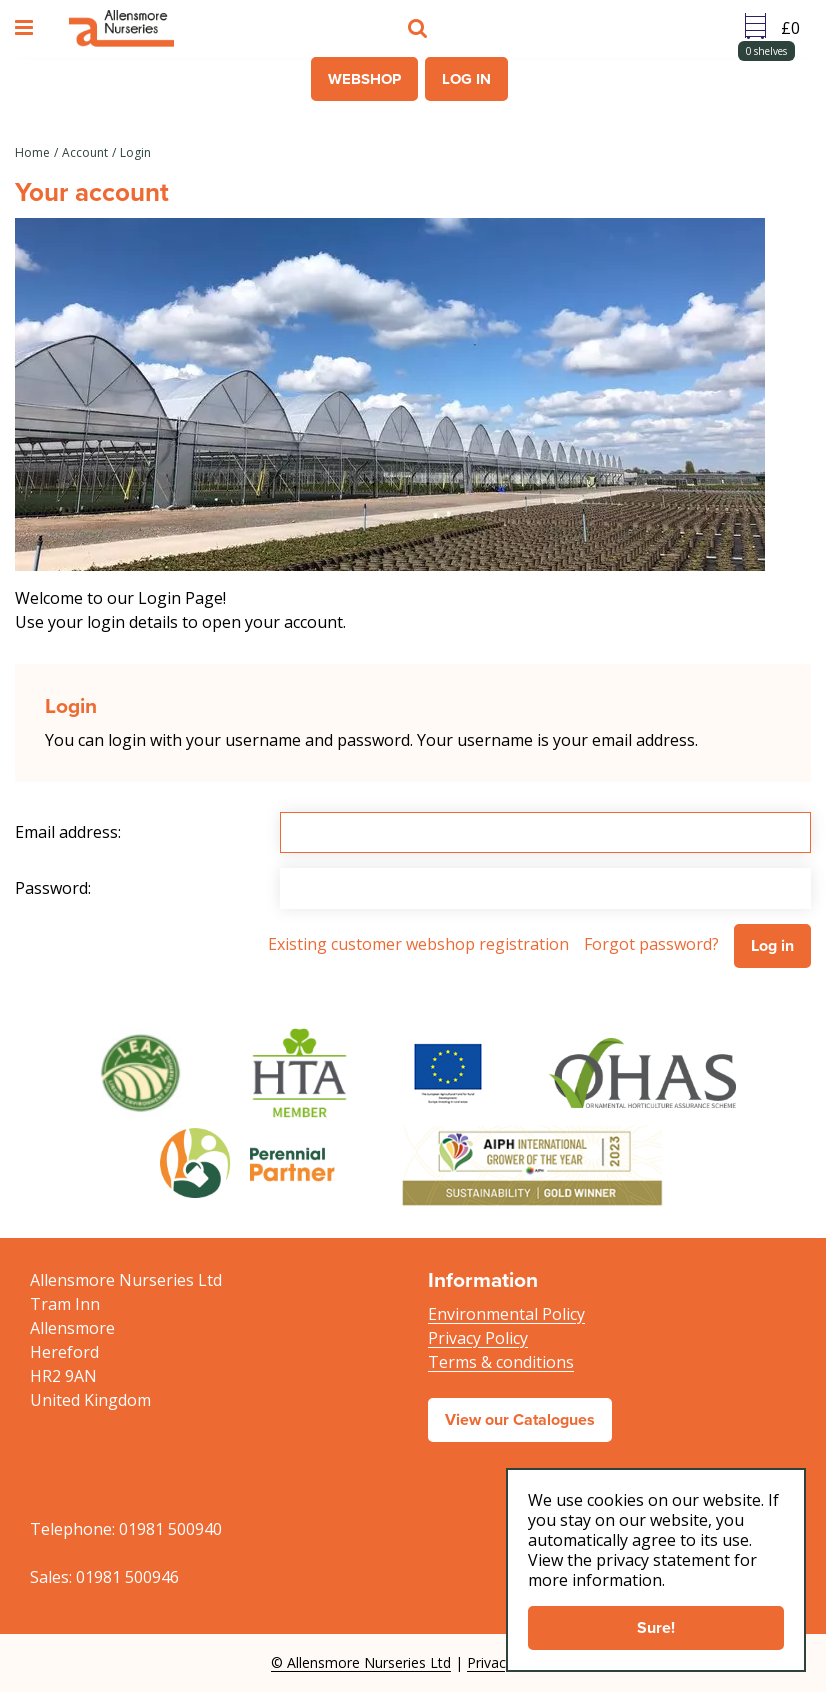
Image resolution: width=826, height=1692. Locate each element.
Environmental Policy (506, 1314)
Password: (53, 888)
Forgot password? (651, 944)
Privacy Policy (478, 1338)
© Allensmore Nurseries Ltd (361, 1662)
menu (27, 28)
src (420, 28)
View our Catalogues (520, 1419)
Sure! (656, 1627)
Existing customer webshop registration (418, 944)
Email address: (68, 832)
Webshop (364, 79)
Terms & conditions (501, 1362)
